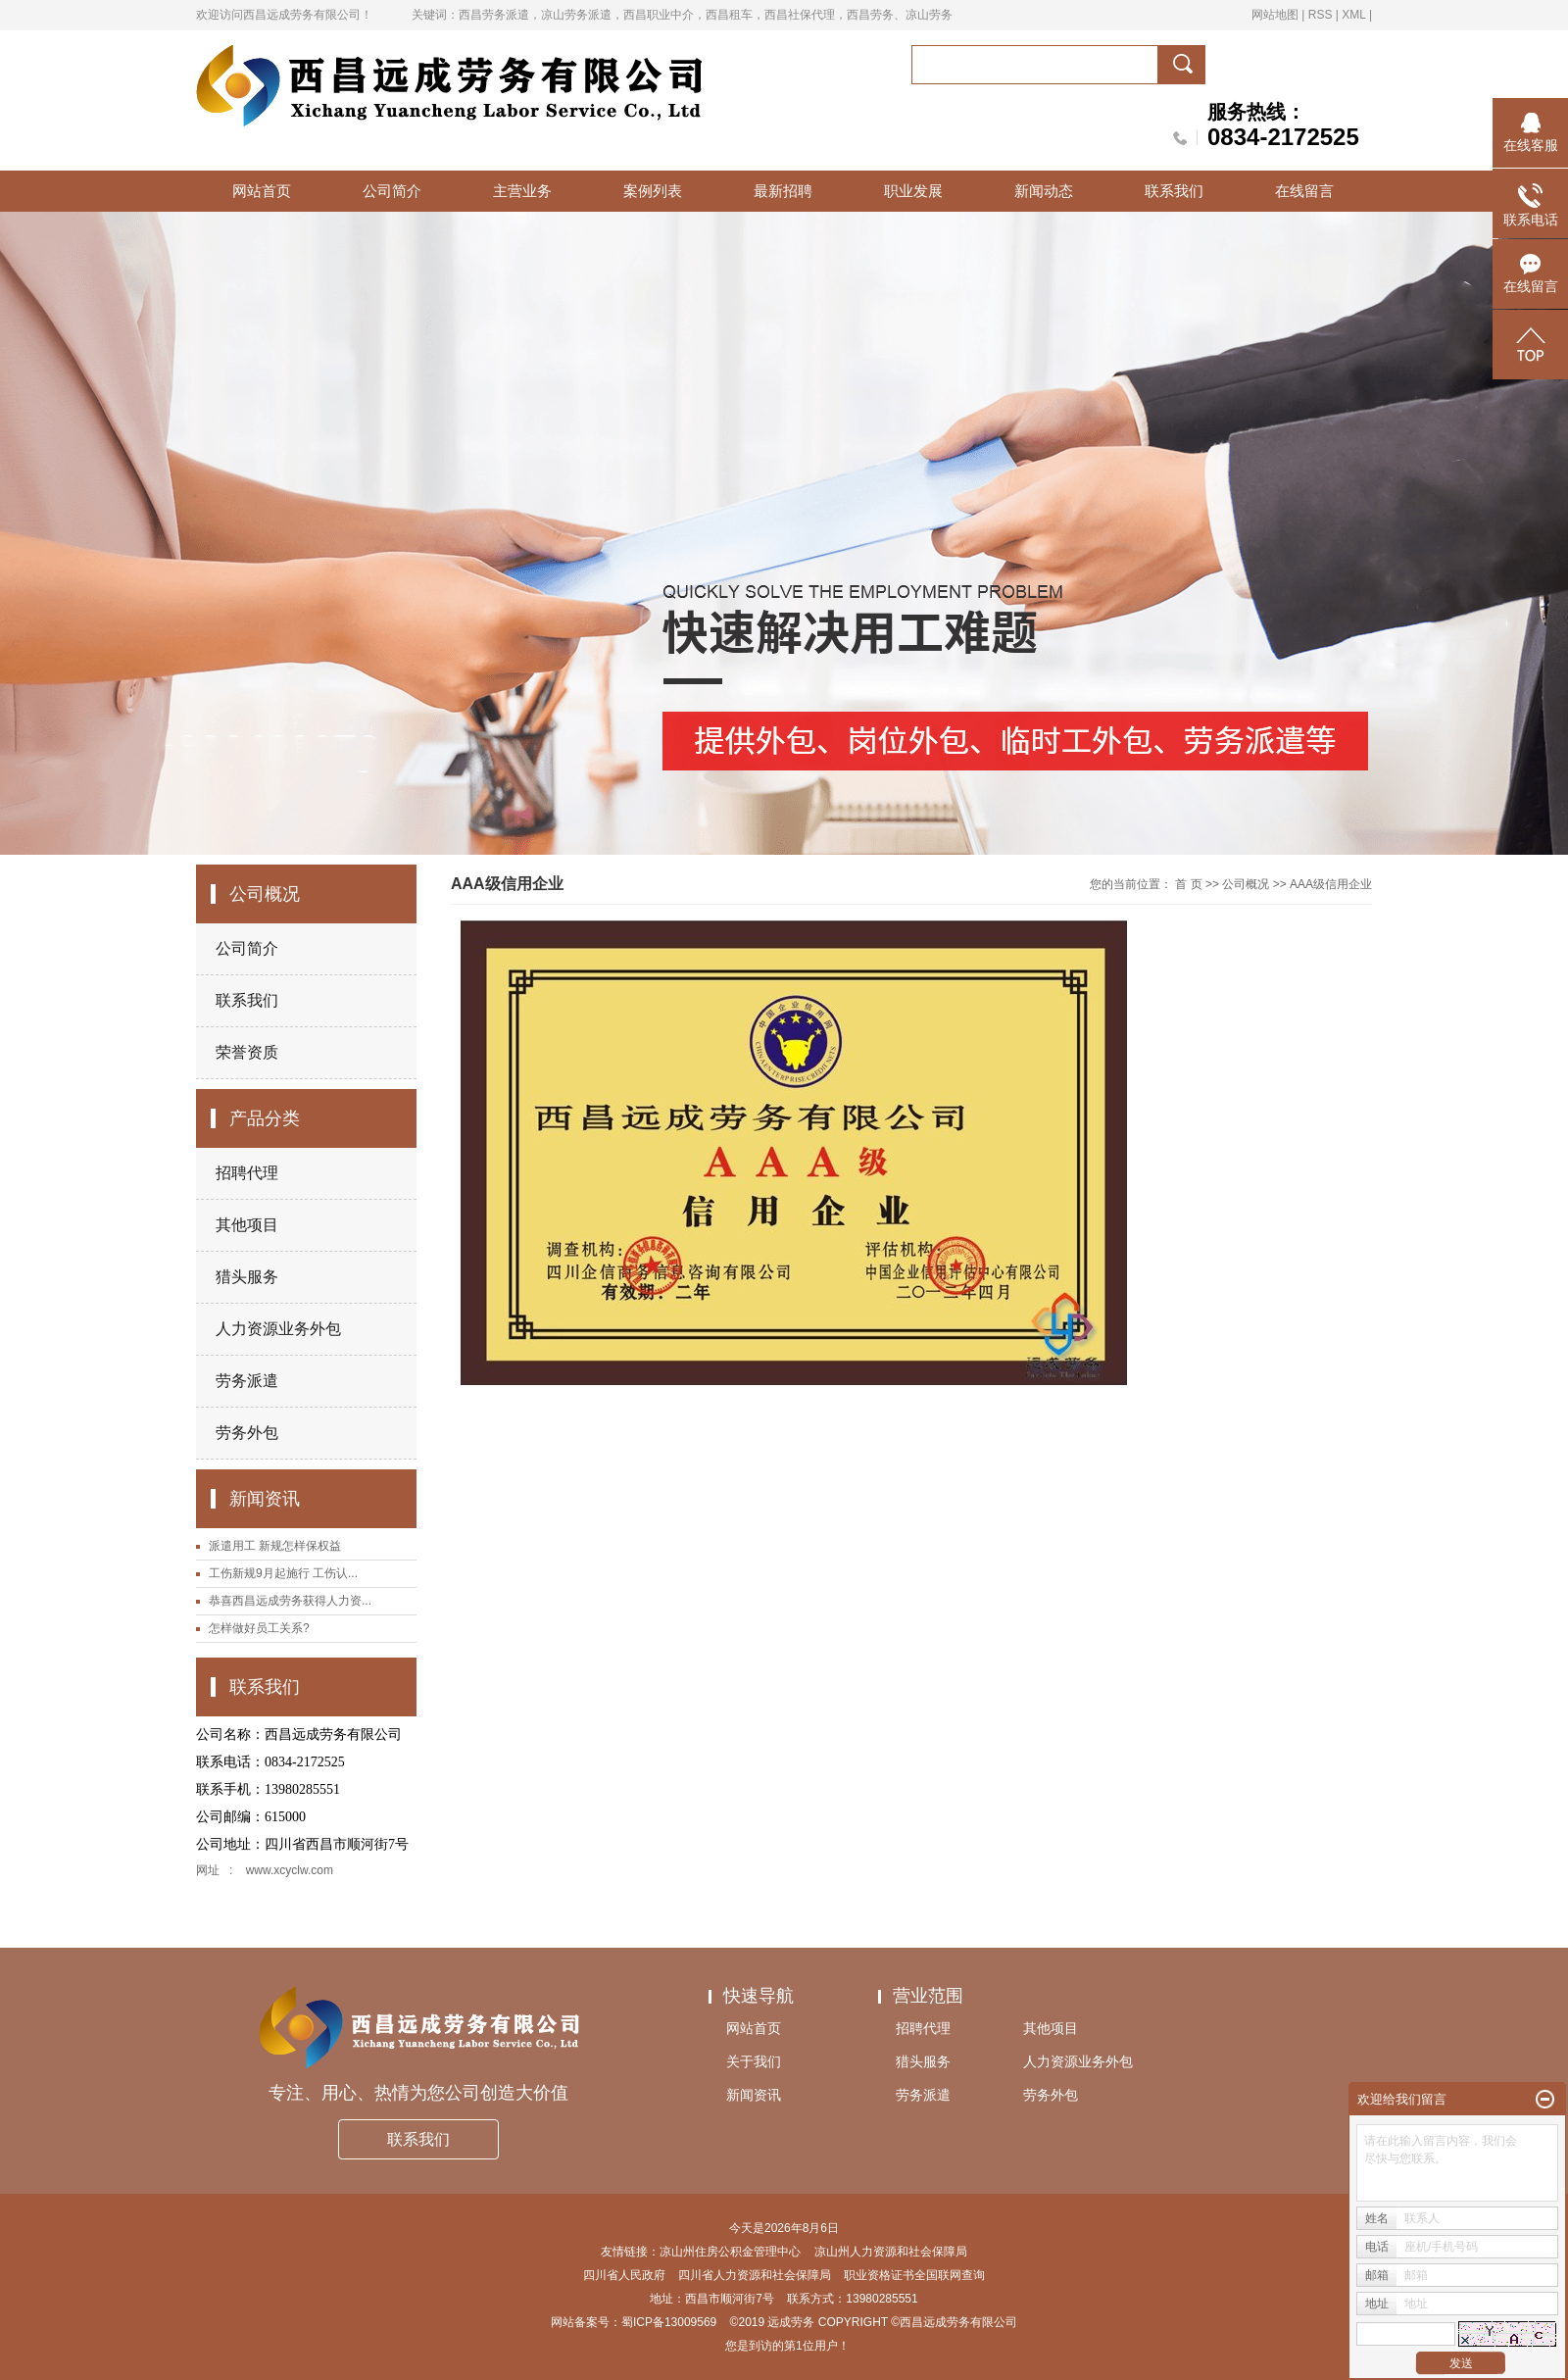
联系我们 (1174, 190)
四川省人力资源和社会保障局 (754, 2275)
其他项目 (247, 1224)
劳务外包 (247, 1432)
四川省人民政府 (624, 2275)
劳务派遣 (247, 1380)
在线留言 (1304, 190)
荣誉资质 (247, 1052)
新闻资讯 (753, 2095)
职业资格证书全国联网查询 (914, 2275)
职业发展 (913, 190)
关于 (753, 2061)
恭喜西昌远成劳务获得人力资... (290, 1601)
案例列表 (652, 190)
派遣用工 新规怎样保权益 (275, 1546)
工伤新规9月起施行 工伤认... (283, 1573)
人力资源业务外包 (278, 1328)
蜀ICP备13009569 (668, 2322)
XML (1353, 15)
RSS (1320, 15)
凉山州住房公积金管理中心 (730, 2251)
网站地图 (1274, 15)
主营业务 (522, 190)
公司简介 (392, 190)
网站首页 (261, 190)
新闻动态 (1043, 190)
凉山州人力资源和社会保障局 (890, 2251)
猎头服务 (247, 1276)
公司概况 (1245, 884)
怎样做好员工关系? (259, 1628)
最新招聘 (783, 190)
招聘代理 (247, 1173)
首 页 (1188, 884)
